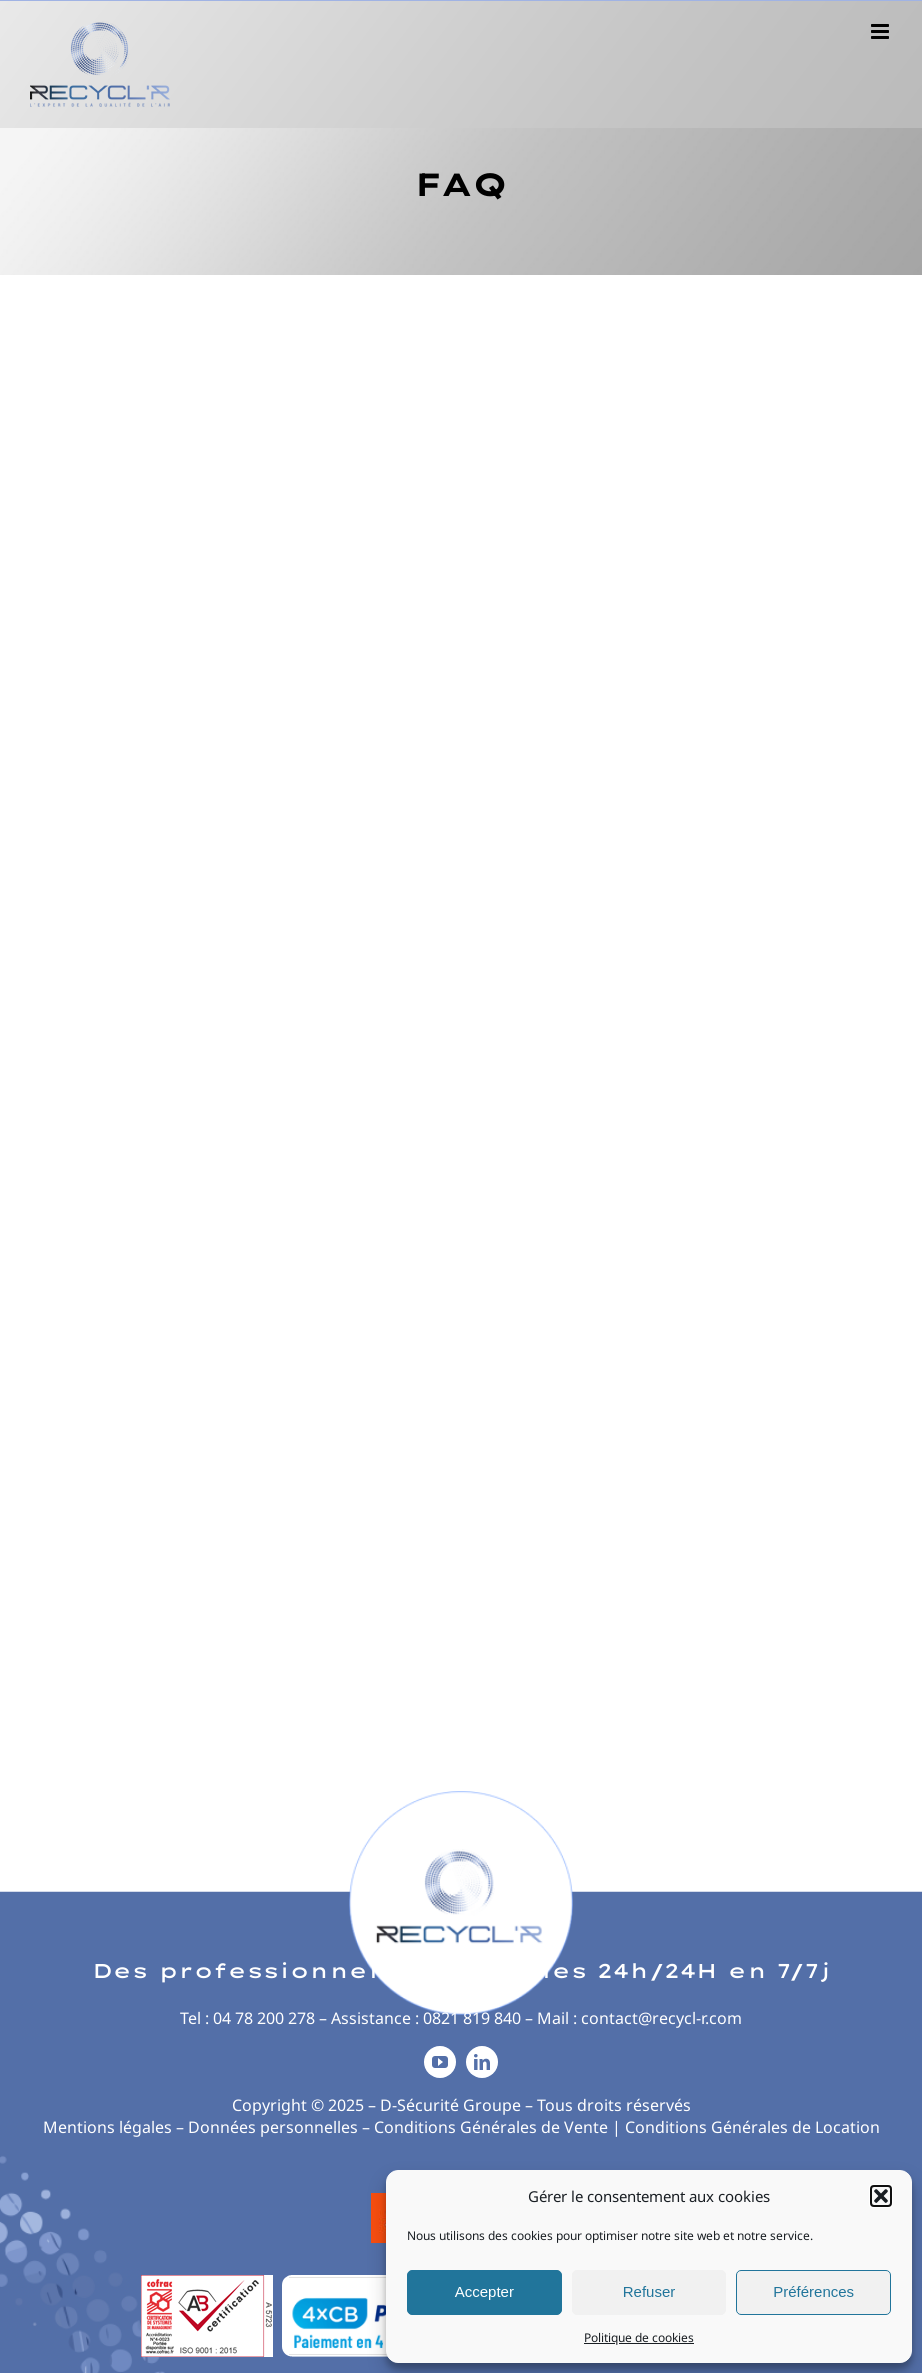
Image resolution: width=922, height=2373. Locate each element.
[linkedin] (482, 2062)
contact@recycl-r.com (661, 2018)
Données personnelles (273, 2127)
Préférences (813, 2291)
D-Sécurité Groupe (450, 2105)
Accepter (484, 2291)
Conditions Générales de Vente (491, 2127)
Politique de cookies (639, 2337)
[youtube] (440, 2062)
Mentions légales (107, 2127)
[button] (881, 2196)
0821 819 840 (472, 2018)
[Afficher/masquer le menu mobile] (881, 31)
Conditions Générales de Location (752, 2127)
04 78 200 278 (264, 2018)
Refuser (649, 2291)
